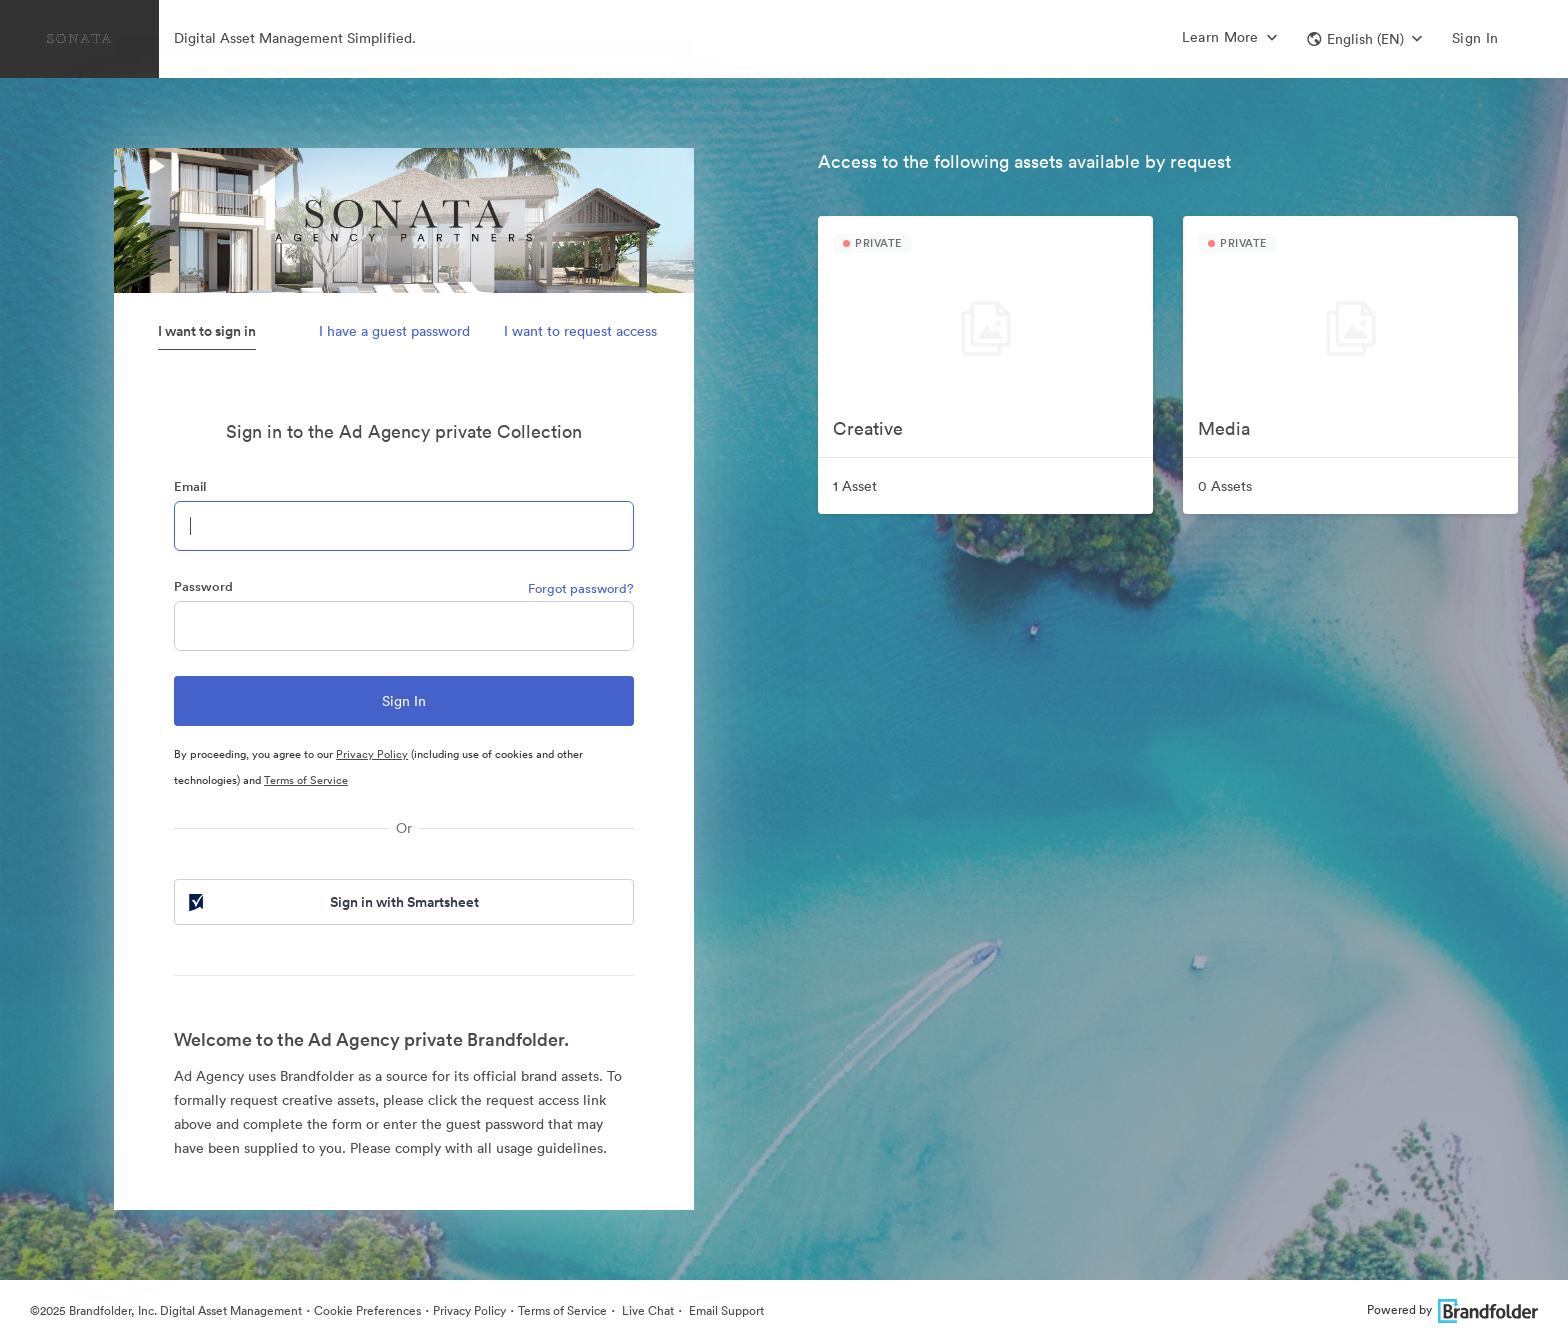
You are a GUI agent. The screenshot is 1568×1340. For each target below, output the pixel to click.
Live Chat (646, 1310)
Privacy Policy (372, 754)
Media (1224, 428)
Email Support (725, 1310)
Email (190, 486)
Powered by (1452, 1309)
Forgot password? (581, 588)
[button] (1364, 39)
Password (203, 586)
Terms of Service (306, 780)
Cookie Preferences (367, 1310)
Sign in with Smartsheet (332, 902)
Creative (868, 428)
